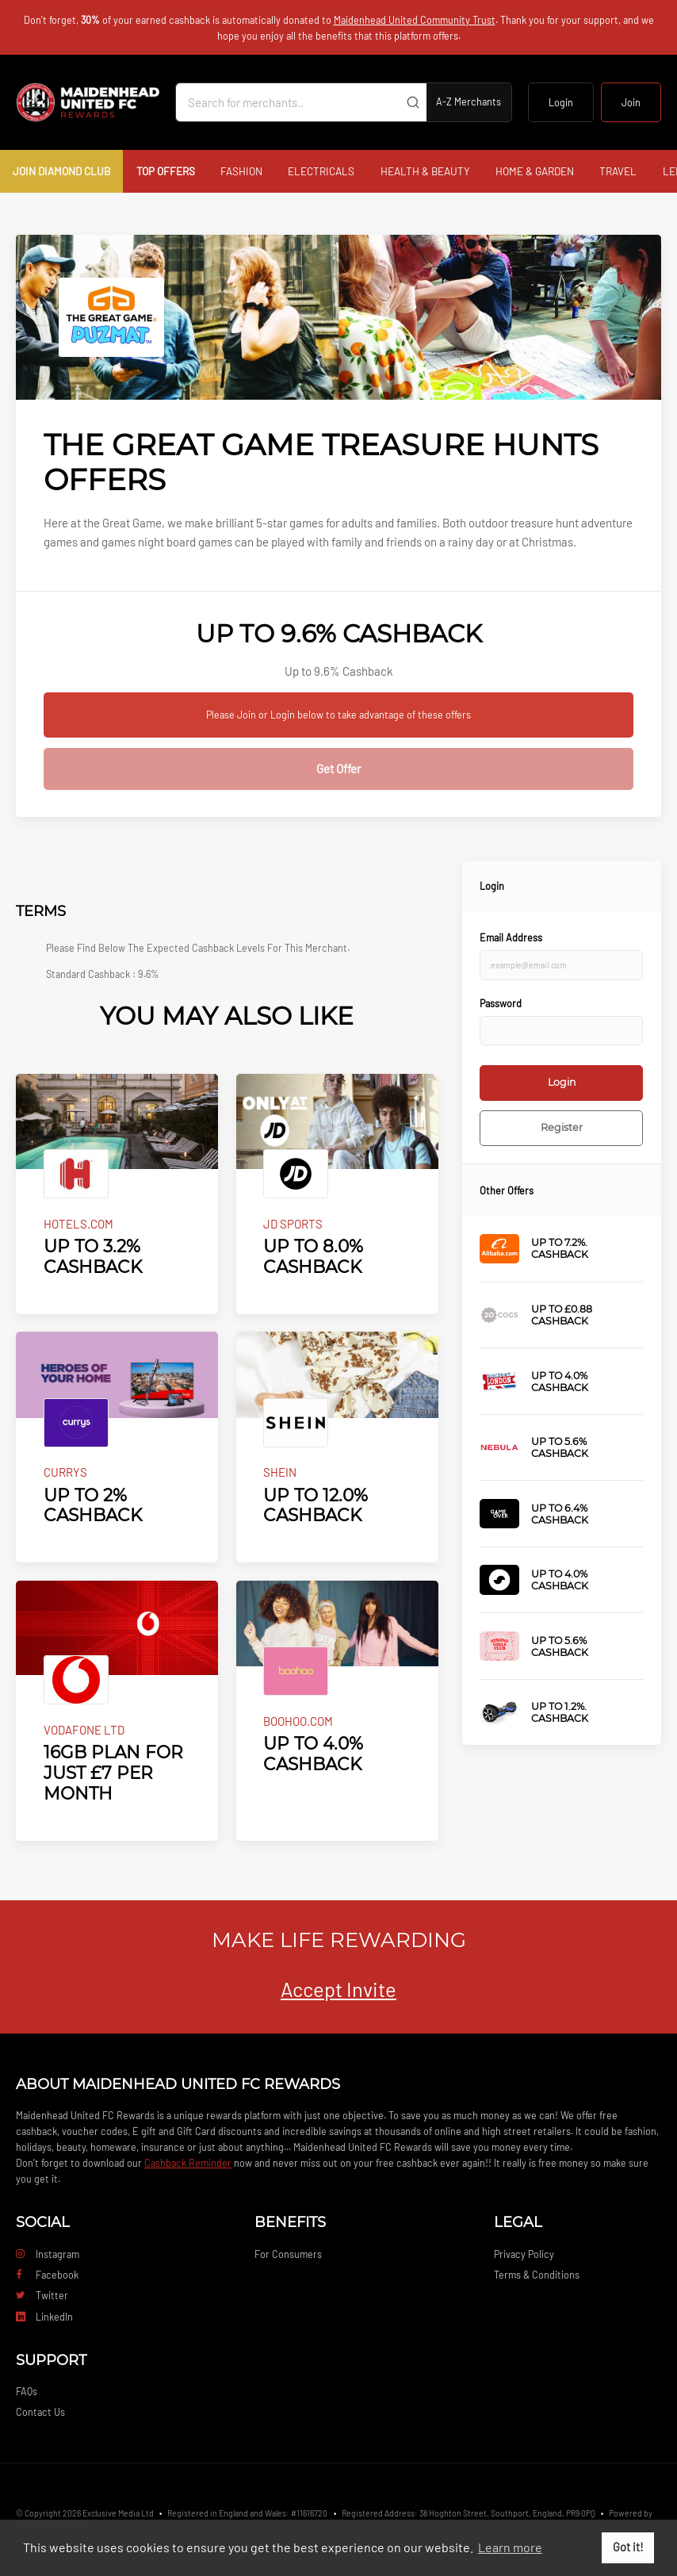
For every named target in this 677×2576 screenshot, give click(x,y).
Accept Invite (338, 1988)
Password (501, 1003)
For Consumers (288, 2254)
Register (562, 1127)
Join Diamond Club (61, 171)
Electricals (321, 171)
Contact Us (40, 2411)
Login (561, 102)
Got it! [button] (628, 2547)
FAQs (26, 2391)
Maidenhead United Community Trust (414, 19)
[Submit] (413, 102)
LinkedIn (44, 2316)
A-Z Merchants (468, 101)
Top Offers (165, 171)
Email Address (511, 937)
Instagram (47, 2254)
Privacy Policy (524, 2254)
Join (631, 102)
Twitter (42, 2295)
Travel (618, 171)
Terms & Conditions (536, 2274)
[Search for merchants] (288, 102)
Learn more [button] (510, 2547)
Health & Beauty (425, 171)
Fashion (241, 171)
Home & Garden (534, 171)
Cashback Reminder (187, 2162)
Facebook (47, 2274)
